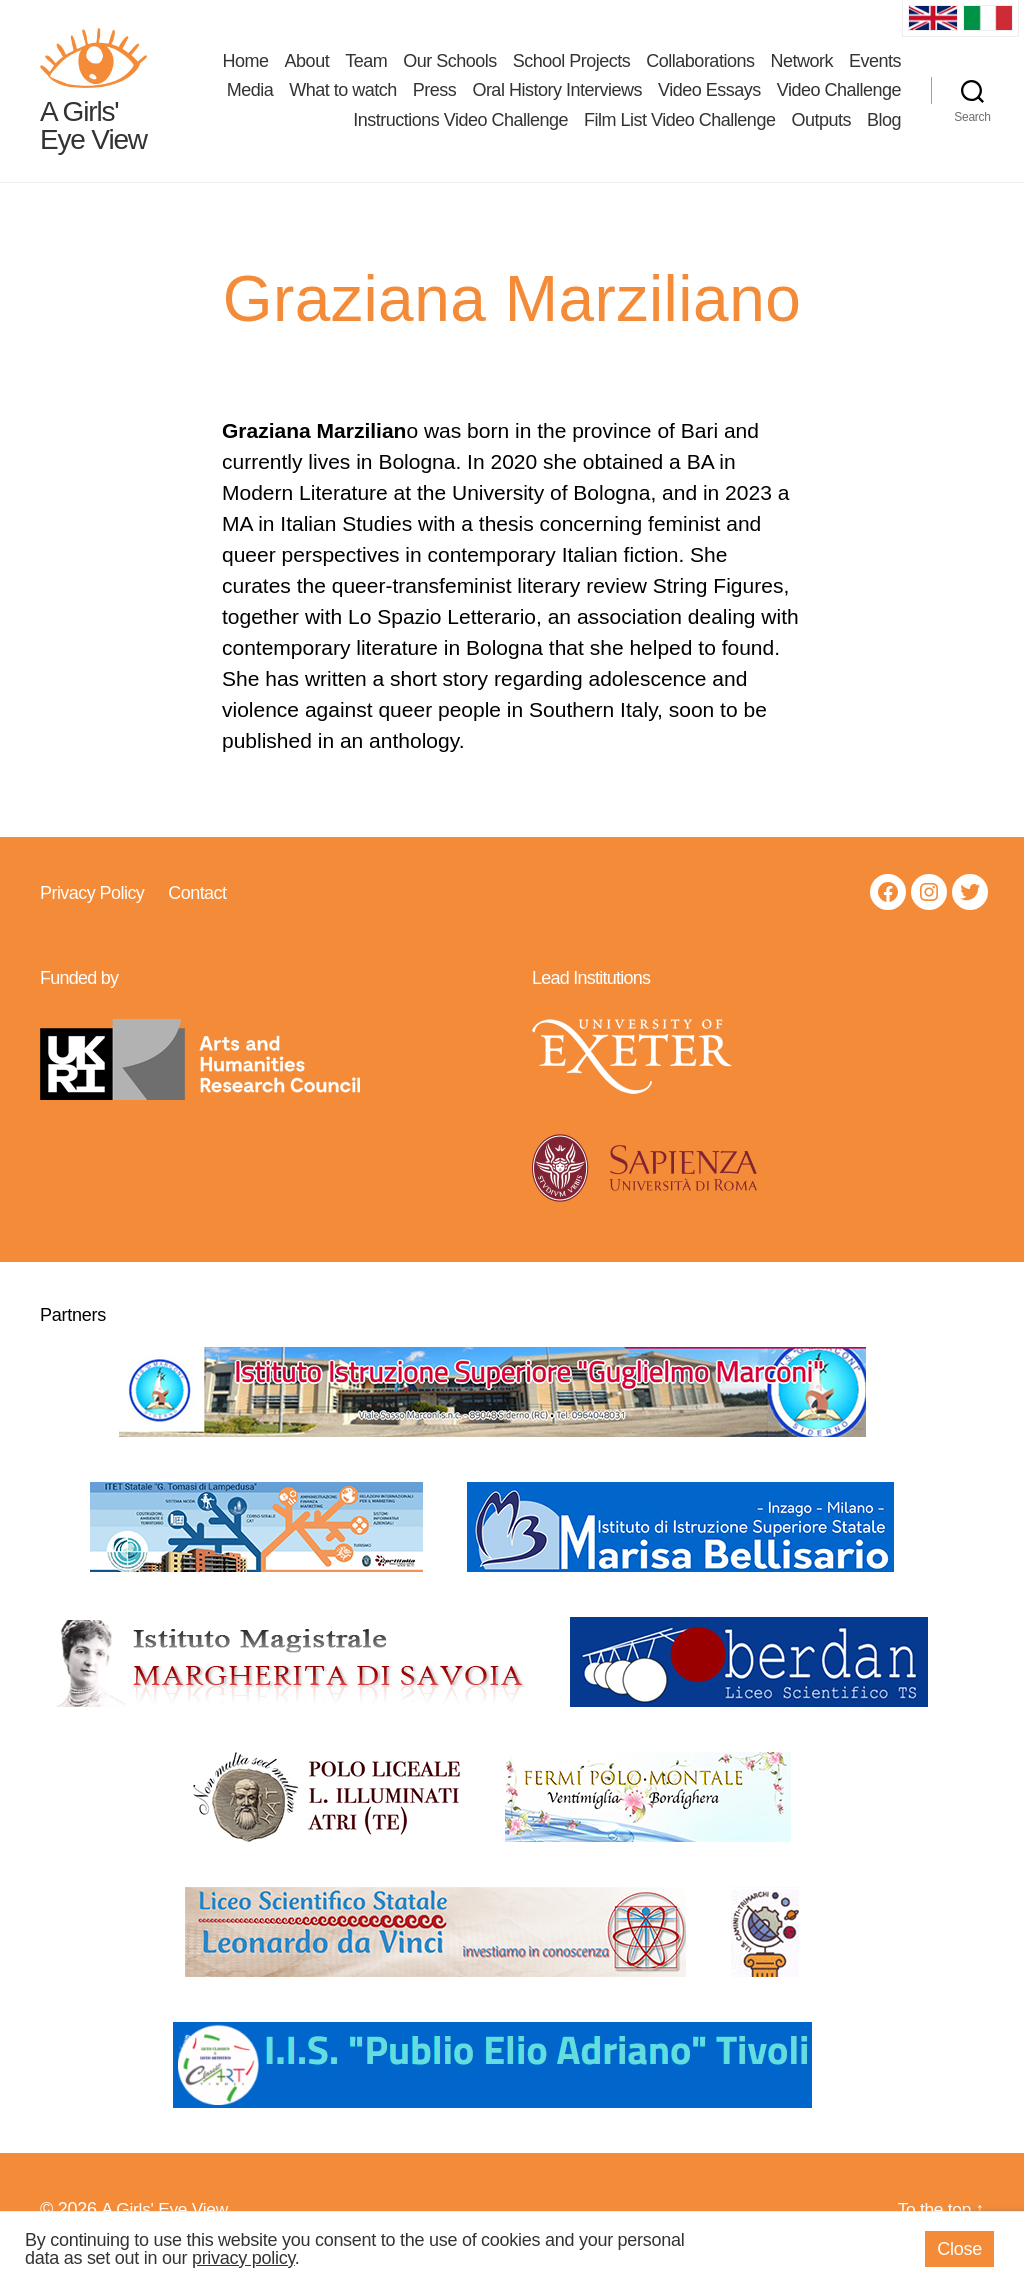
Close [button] (959, 2249)
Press (435, 100)
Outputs (821, 130)
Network (801, 70)
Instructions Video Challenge (460, 130)
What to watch (343, 100)
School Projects (572, 70)
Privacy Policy (92, 912)
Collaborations (700, 70)
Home (246, 70)
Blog (884, 130)
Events (875, 70)
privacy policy (243, 2258)
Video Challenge (839, 100)
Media (250, 100)
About (307, 70)
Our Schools (450, 70)
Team (366, 70)
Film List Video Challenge (679, 130)
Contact (197, 912)
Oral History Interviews (557, 100)
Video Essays (709, 100)
